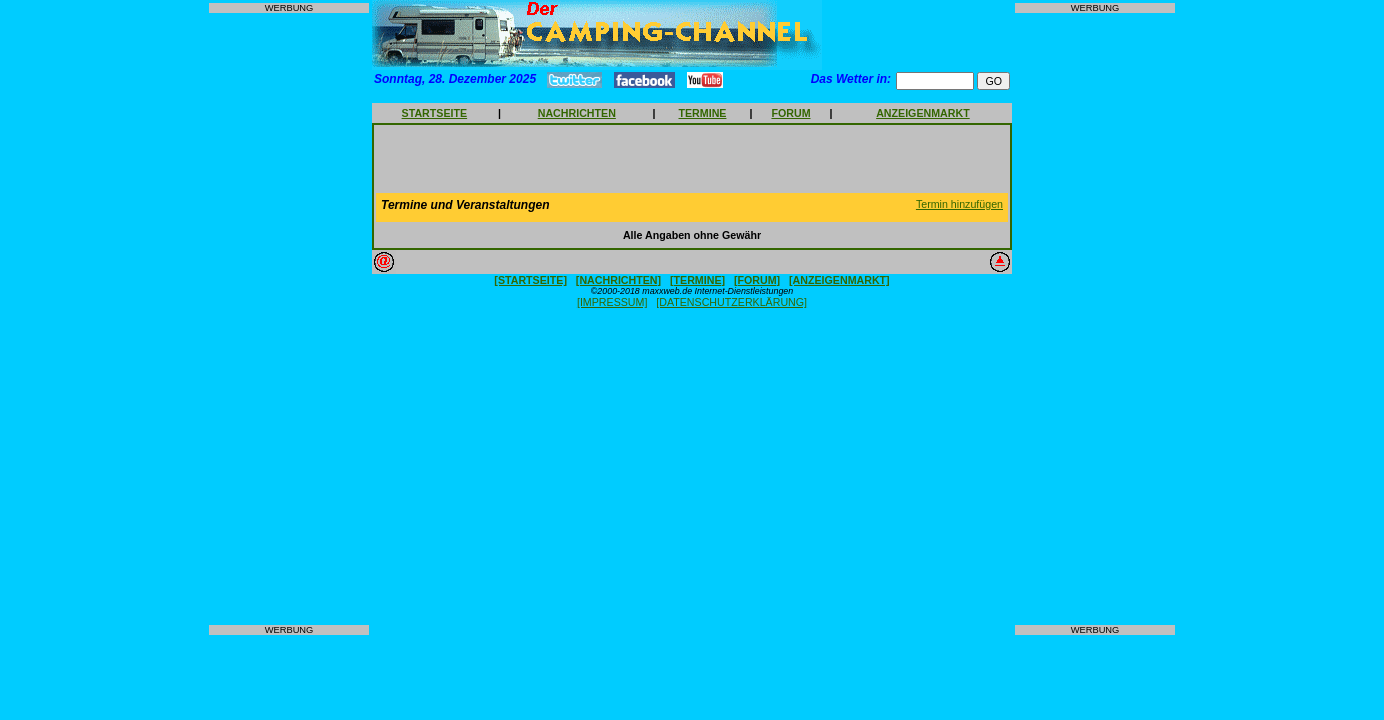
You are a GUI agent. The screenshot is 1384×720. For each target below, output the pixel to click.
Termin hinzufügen (959, 204)
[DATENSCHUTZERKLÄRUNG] (731, 302)
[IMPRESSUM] (612, 302)
